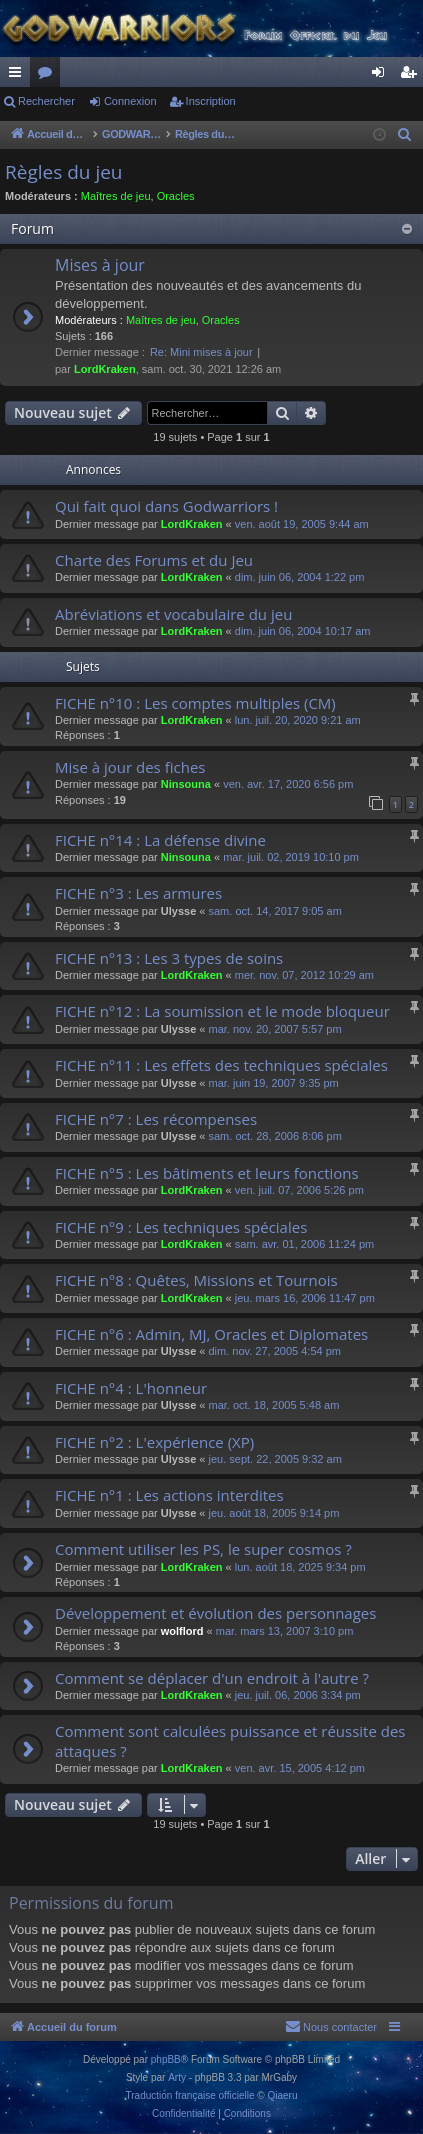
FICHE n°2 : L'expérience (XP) (154, 1442)
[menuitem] (405, 135)
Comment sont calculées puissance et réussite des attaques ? (230, 1740)
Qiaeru (282, 2095)
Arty (177, 2077)
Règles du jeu (64, 172)
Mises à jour (100, 265)
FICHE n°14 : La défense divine (160, 840)
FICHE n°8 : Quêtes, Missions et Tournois (196, 1280)
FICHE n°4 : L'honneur (131, 1388)
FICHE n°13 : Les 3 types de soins (169, 958)
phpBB (166, 2059)
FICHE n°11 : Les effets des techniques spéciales (221, 1065)
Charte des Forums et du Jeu (154, 560)
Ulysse (178, 911)
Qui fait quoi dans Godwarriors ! (166, 506)
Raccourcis (19, 76)
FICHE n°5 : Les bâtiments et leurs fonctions (207, 1173)
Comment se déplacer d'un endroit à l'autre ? (212, 1678)
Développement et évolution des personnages (215, 1613)
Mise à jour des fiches (130, 767)
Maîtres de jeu (116, 196)
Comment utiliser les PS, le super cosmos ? (203, 1549)
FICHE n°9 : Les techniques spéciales (181, 1227)
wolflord (182, 1631)
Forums (49, 76)
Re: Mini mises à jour (201, 352)
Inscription (211, 101)
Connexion (130, 101)
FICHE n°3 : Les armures (138, 893)
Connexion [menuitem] (382, 76)
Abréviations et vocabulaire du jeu (173, 614)
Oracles (176, 196)
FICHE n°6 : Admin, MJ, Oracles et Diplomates (211, 1334)
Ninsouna (186, 784)
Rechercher (46, 101)
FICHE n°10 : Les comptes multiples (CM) (195, 703)
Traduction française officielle (190, 2095)
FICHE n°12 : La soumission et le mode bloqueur (222, 1011)
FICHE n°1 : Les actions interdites (169, 1495)
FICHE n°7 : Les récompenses (156, 1119)
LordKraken (105, 369)
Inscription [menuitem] (412, 76)
